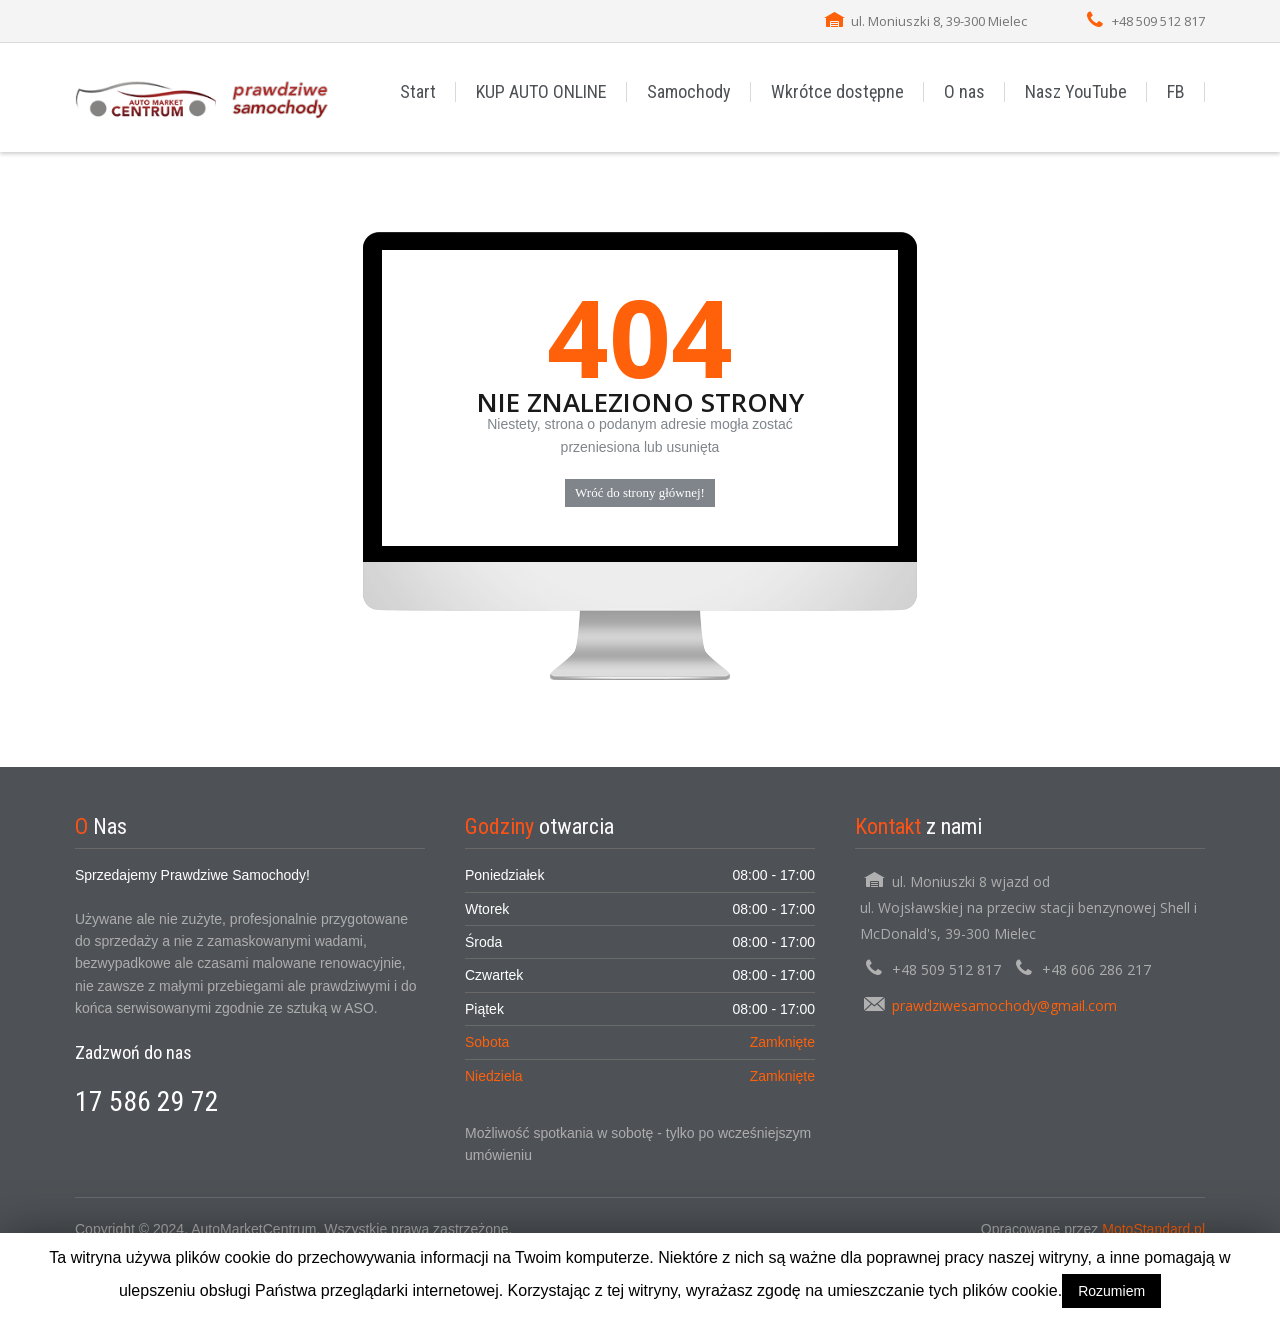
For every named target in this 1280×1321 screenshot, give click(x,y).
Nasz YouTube (1076, 91)
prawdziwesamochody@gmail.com (1004, 1005)
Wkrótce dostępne (837, 91)
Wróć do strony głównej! (640, 492)
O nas (964, 91)
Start (418, 91)
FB (1176, 91)
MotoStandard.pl (1153, 1229)
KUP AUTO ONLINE (541, 91)
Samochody (689, 91)
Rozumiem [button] (1111, 1291)
